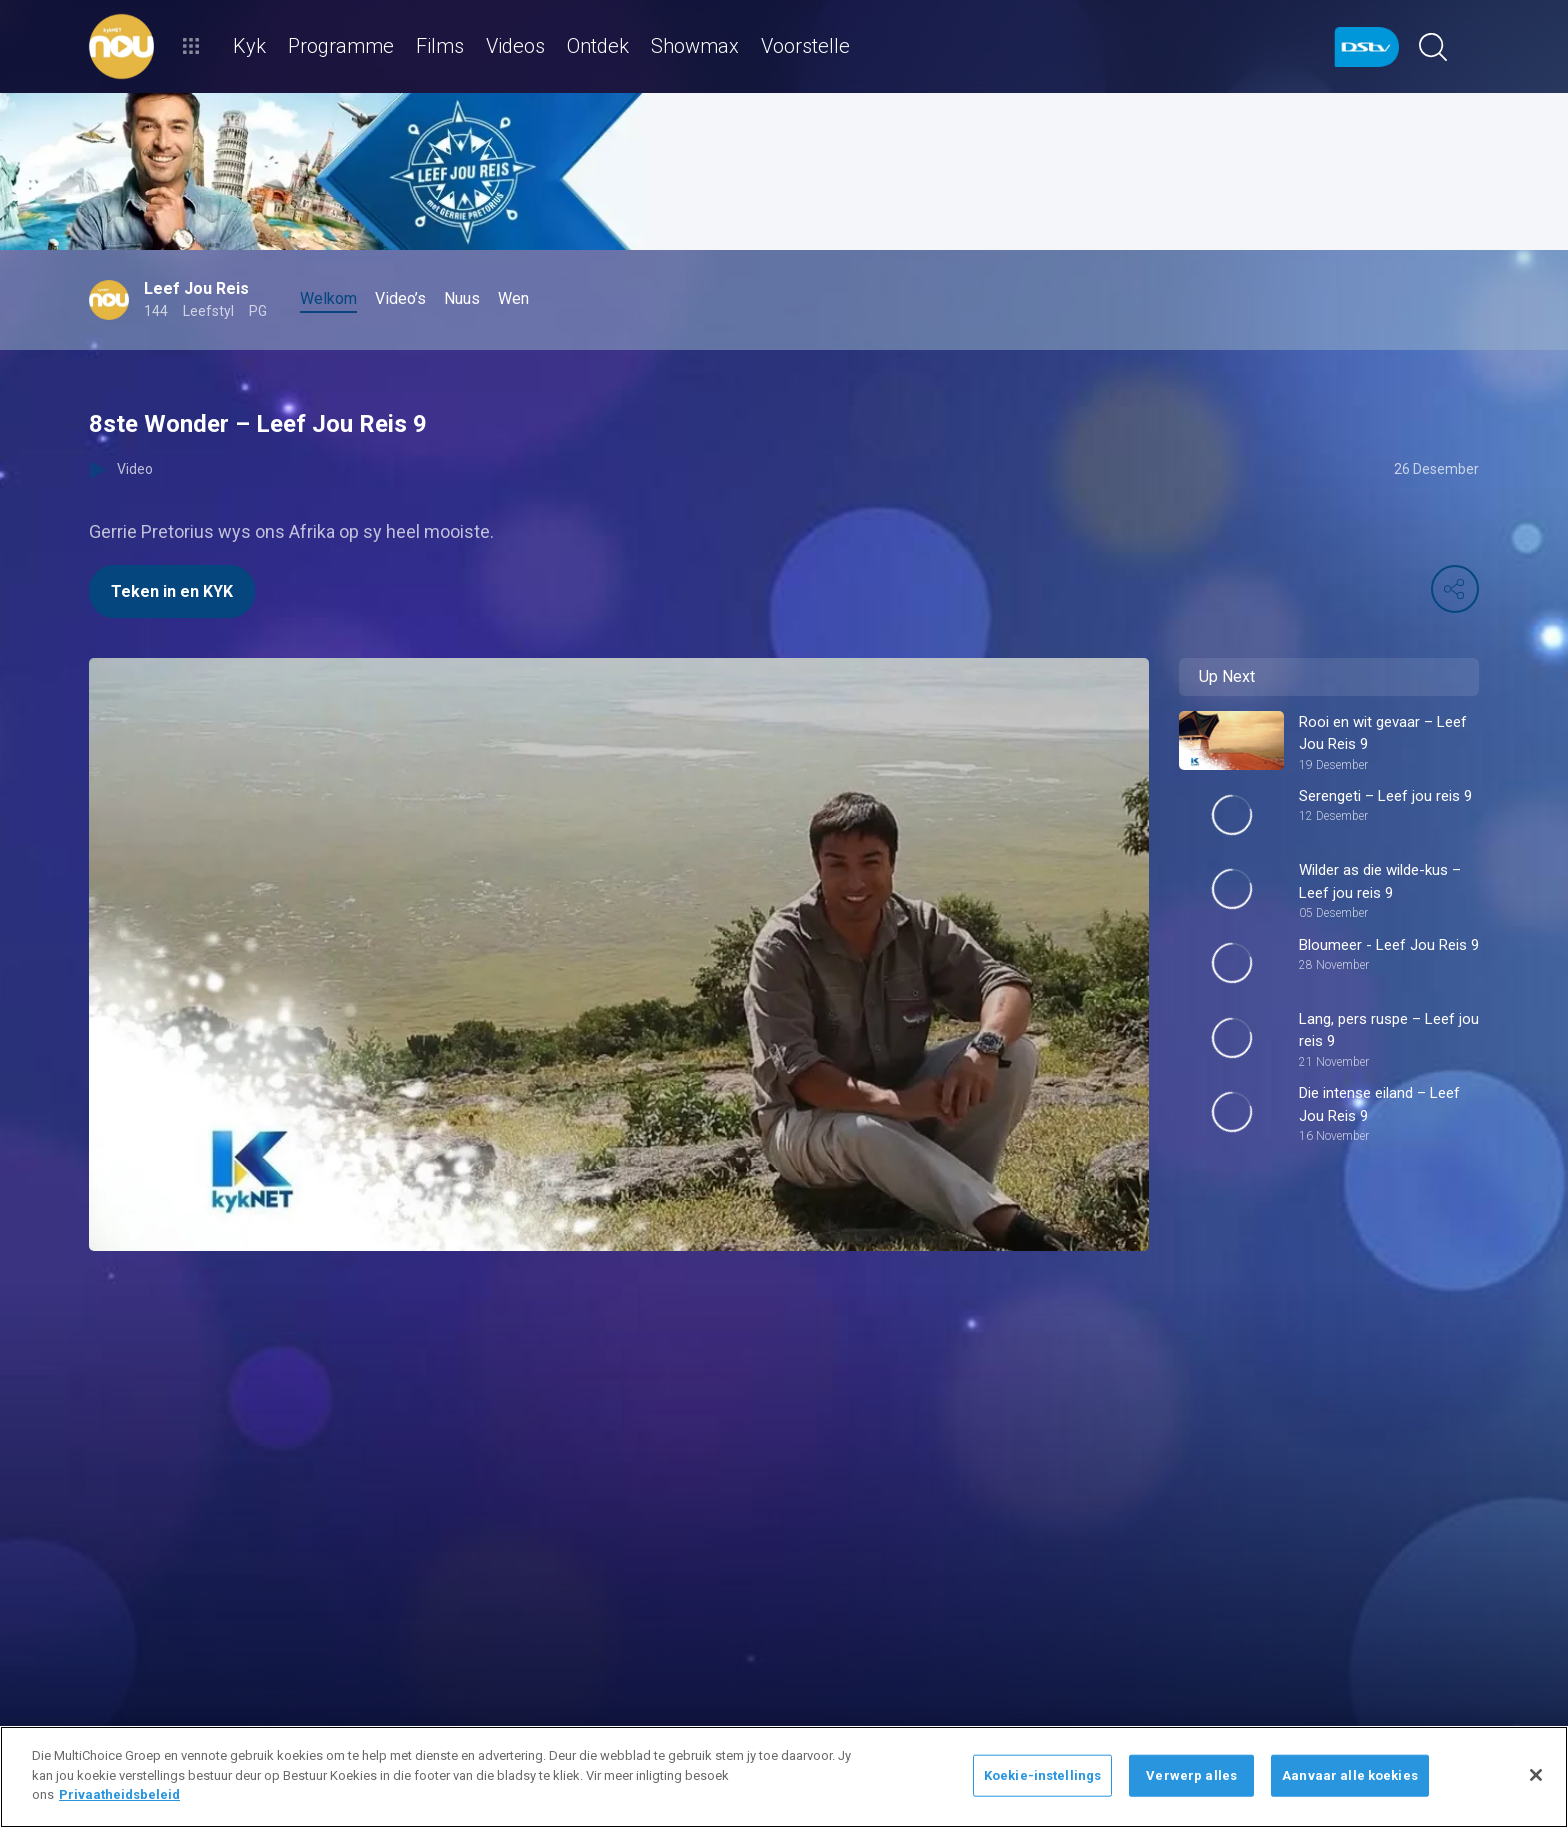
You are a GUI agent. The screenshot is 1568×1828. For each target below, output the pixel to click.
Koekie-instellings (1042, 1775)
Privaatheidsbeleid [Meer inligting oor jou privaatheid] (119, 1794)
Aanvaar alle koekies (1350, 1775)
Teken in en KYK (172, 591)
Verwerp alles (1191, 1775)
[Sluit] (1536, 1775)
